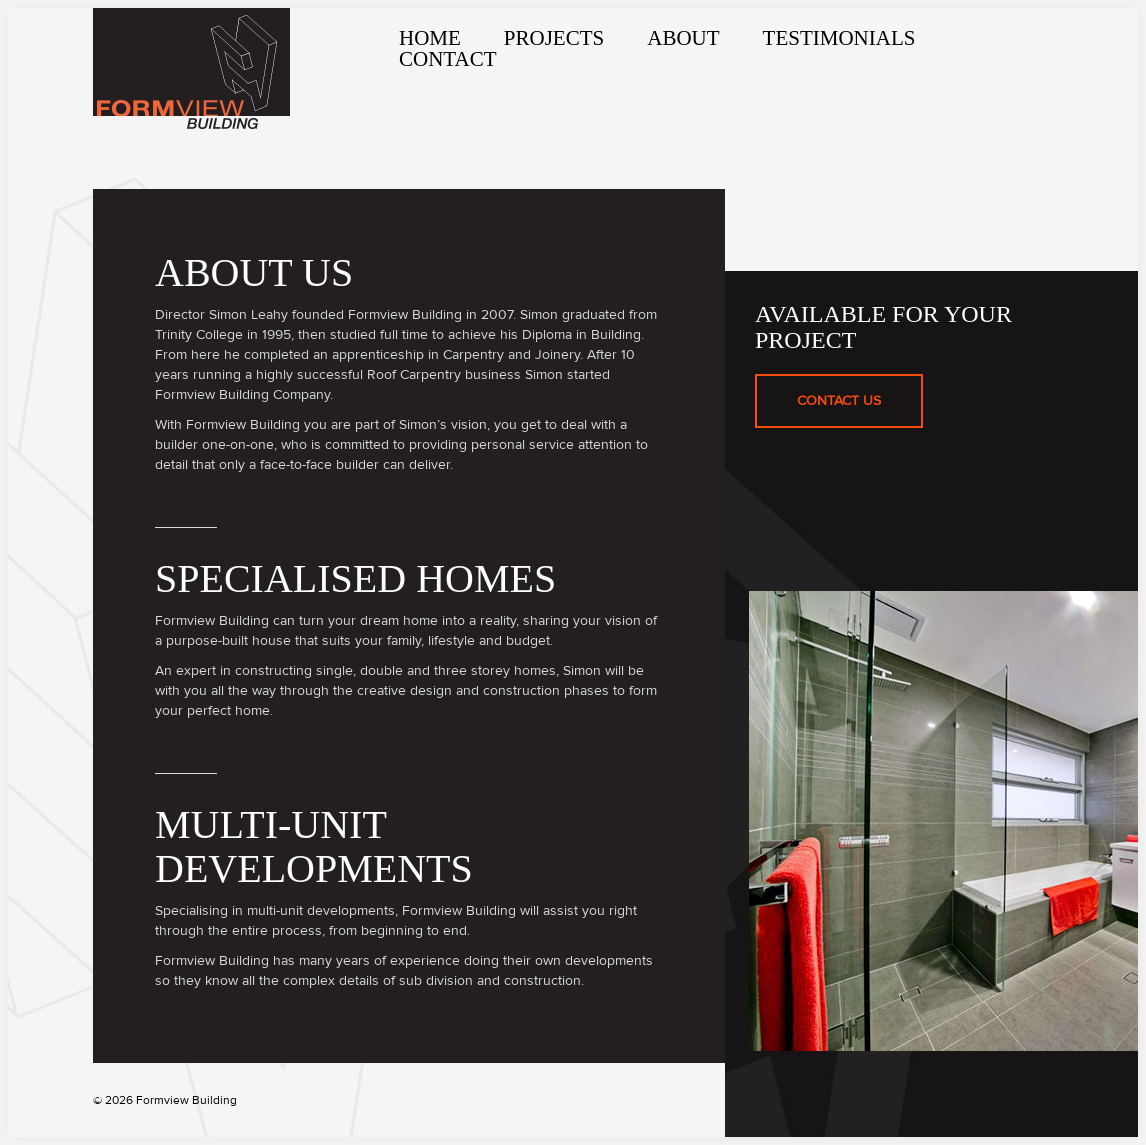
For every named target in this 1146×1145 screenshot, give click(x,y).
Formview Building (191, 68)
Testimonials (839, 38)
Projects (554, 38)
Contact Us (830, 392)
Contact (447, 59)
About (683, 38)
